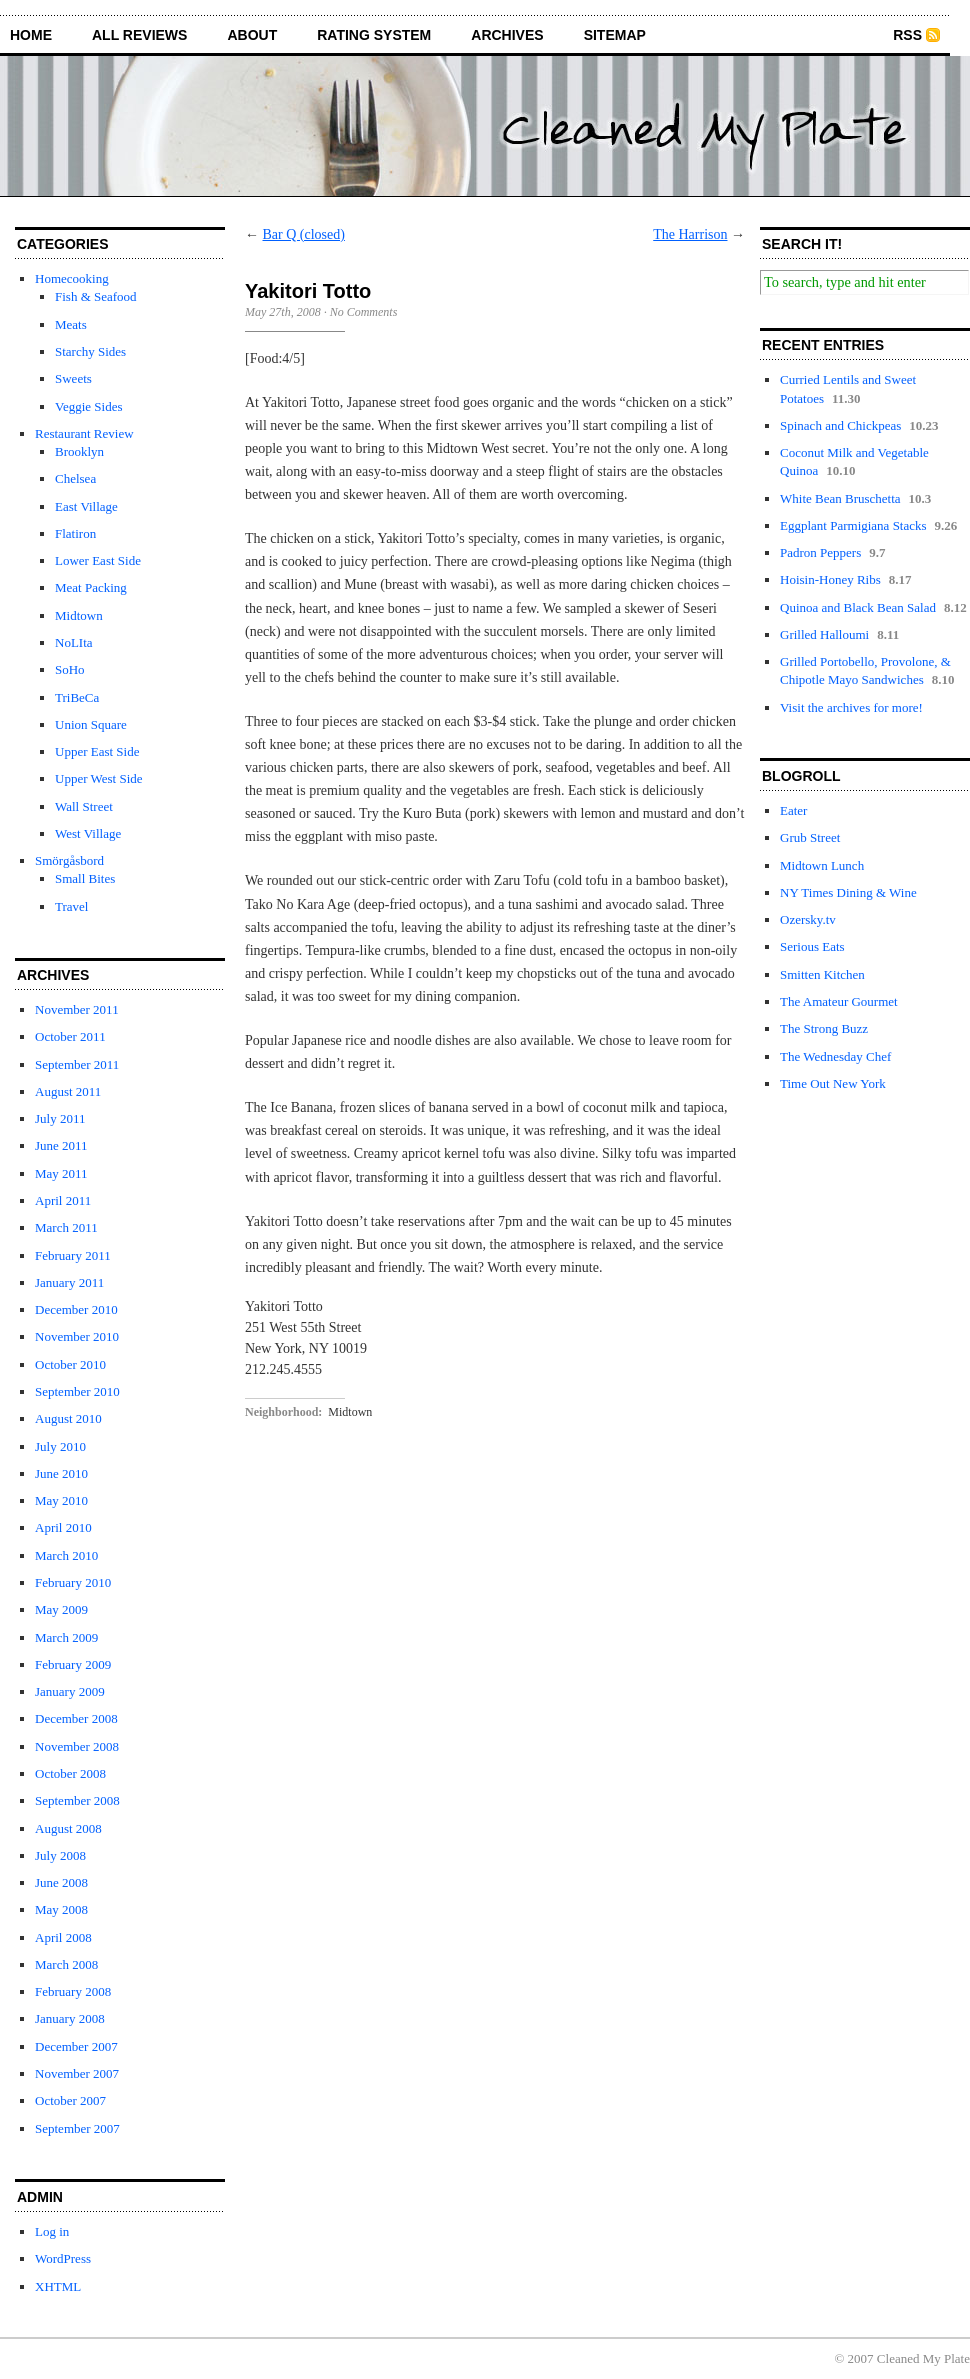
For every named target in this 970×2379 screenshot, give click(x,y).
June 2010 (61, 1473)
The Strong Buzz (824, 1028)
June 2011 (61, 1145)
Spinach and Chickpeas (840, 425)
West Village (88, 833)
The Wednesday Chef (835, 1056)
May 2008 (61, 1909)
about (252, 35)
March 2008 (66, 1964)
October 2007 (70, 2100)
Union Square (91, 724)
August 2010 (68, 1418)
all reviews (139, 35)
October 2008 (70, 1773)
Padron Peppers (820, 552)
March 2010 (66, 1555)
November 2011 (77, 1009)
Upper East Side (97, 751)
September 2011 (77, 1064)
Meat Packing (91, 587)
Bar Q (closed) (304, 234)
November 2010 (77, 1336)
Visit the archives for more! (851, 707)
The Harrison (690, 234)
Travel (71, 906)
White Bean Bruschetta (840, 498)
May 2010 (61, 1500)
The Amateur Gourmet (839, 1001)
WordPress (63, 2258)
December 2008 (76, 1718)
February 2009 (73, 1664)
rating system (374, 35)
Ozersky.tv (808, 919)
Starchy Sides (90, 351)
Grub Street (810, 837)
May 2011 (61, 1173)
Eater (793, 810)
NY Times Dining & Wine (848, 892)
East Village (86, 506)
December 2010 (76, 1309)
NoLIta (74, 642)
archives (507, 35)
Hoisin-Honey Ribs (830, 579)
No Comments (364, 312)
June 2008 (61, 1882)
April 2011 (63, 1200)
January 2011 (69, 1282)
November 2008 (77, 1746)
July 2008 (60, 1855)
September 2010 (77, 1391)
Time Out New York (833, 1083)
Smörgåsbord (69, 860)
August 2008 (68, 1828)
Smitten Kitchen (822, 974)
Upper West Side (99, 778)
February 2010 (73, 1582)
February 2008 (73, 1991)
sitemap (615, 35)
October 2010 (70, 1364)
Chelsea (75, 478)
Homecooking (72, 278)
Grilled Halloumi (824, 634)
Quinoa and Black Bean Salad (858, 607)
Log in (52, 2231)
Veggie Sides (89, 406)
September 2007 (77, 2128)
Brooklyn (79, 451)
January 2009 (70, 1691)
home (31, 35)
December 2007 (76, 2046)
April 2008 (63, 1937)
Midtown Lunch (822, 865)
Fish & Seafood (96, 296)
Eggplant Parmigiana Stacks (853, 525)
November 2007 (77, 2073)
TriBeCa (77, 697)
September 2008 (77, 1800)
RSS (907, 35)
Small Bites (85, 878)
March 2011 (66, 1227)
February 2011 (73, 1255)
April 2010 (63, 1527)
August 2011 (68, 1091)
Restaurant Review (84, 433)
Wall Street (84, 806)
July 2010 (60, 1446)
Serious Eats (812, 946)
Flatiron (75, 533)
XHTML (58, 2286)
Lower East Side (98, 560)
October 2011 (70, 1036)
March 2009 (66, 1637)
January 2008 (70, 2018)
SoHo (70, 669)
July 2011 (60, 1118)
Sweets (73, 378)
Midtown (79, 615)
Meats (71, 324)
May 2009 (61, 1609)
